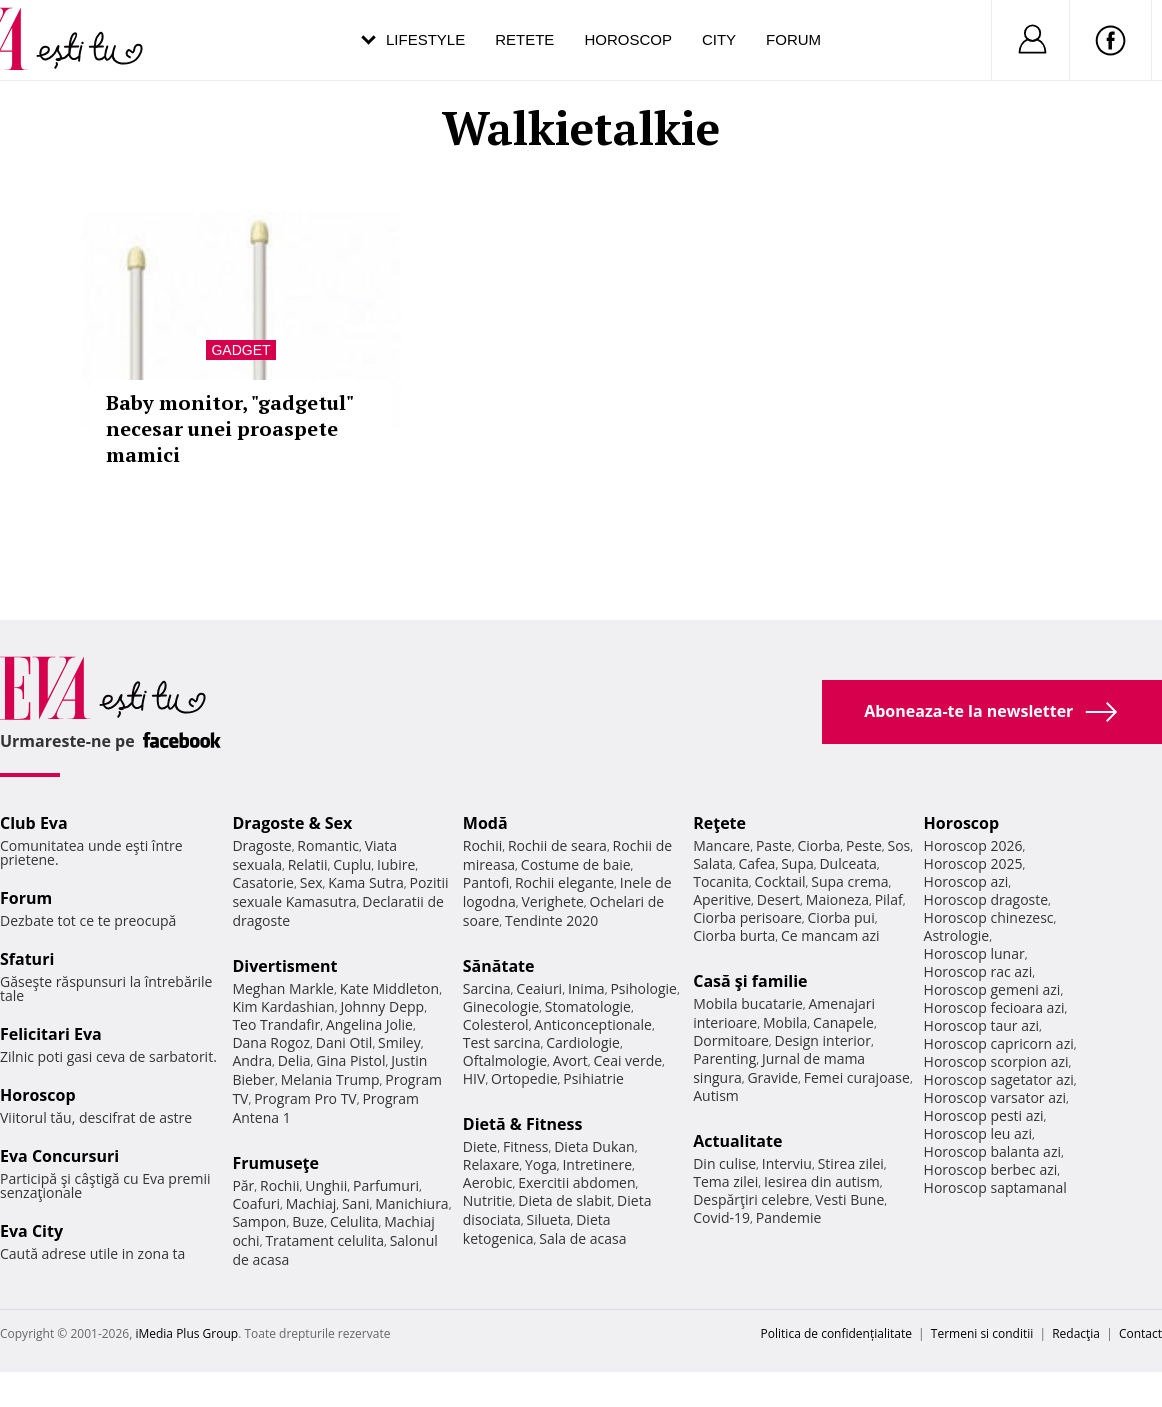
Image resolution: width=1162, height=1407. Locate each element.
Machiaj (311, 1203)
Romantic (328, 845)
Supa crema (849, 881)
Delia (294, 1060)
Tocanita (721, 881)
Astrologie (957, 935)
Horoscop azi (966, 881)
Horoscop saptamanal (995, 1187)
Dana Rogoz (271, 1042)
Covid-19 (721, 1217)
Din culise (724, 1163)
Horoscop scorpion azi (996, 1061)
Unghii (326, 1185)
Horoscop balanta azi (992, 1151)
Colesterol (496, 1024)
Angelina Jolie (369, 1024)
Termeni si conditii (982, 1333)
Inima (586, 988)
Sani (356, 1203)
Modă (485, 823)
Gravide (772, 1077)
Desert (778, 899)
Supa (797, 863)
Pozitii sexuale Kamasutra (340, 892)
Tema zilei (725, 1181)
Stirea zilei (851, 1163)
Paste (774, 845)
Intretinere (597, 1164)
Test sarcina (502, 1042)
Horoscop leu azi (978, 1133)
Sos (898, 845)
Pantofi (486, 882)
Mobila (785, 1022)
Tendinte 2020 (551, 920)
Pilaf (889, 899)
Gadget (240, 350)
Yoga (541, 1164)
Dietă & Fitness (523, 1124)
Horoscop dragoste (986, 899)
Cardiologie (583, 1042)
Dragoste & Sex (292, 823)
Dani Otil (344, 1042)
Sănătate (499, 966)
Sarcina (487, 988)
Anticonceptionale (593, 1024)
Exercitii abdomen (576, 1182)
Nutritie (488, 1200)
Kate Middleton (390, 988)
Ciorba (818, 845)
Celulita (354, 1221)
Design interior (822, 1040)
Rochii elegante (564, 882)
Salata (713, 863)
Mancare (721, 845)
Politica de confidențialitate (836, 1333)
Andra (252, 1060)
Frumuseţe (275, 1163)
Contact (1140, 1333)
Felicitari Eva (51, 1034)
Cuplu (352, 864)
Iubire (396, 864)
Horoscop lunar (974, 953)
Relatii (308, 864)
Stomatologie (588, 1006)
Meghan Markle (283, 988)
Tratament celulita (324, 1240)
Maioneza (837, 899)
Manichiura (411, 1203)
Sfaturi (27, 959)
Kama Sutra (365, 882)
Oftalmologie (505, 1060)
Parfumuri (386, 1185)
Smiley (399, 1042)
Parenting (724, 1058)
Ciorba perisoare (747, 917)
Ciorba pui (841, 917)
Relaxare (491, 1164)
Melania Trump (330, 1079)
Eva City (31, 1231)
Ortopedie (524, 1078)
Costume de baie (576, 864)
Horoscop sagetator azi (999, 1079)
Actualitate (737, 1141)
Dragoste (261, 845)
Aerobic (488, 1182)
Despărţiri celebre (751, 1199)
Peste (864, 845)
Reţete (719, 823)
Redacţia (1076, 1333)
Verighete (552, 901)
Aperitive (722, 899)
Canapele (843, 1022)
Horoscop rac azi (978, 971)
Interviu (787, 1163)
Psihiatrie (593, 1078)
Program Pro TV (305, 1098)
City (719, 39)
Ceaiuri (539, 988)
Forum (793, 39)
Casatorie (263, 882)
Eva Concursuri (59, 1156)
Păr (243, 1185)
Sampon (259, 1221)
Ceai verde (627, 1060)
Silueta (549, 1219)
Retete (524, 39)
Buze (308, 1221)
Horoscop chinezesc (989, 917)
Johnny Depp (382, 1006)
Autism (716, 1095)
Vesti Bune (849, 1199)
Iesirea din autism (822, 1181)
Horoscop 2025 (973, 863)
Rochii (279, 1185)
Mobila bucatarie (748, 1003)
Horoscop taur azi (981, 1025)
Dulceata (847, 863)
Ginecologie (501, 1006)
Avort (570, 1060)
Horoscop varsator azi (995, 1097)
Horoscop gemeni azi (992, 989)
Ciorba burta (734, 935)
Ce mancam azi (830, 935)
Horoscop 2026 (973, 845)
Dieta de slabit (564, 1200)
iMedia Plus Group (186, 1333)
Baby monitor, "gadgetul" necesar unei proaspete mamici (229, 428)
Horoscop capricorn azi (999, 1043)
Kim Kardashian (283, 1006)
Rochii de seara (557, 845)
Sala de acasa (582, 1238)
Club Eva (34, 823)
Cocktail (779, 881)
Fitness (526, 1146)
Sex (311, 882)
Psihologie (643, 988)
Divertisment (284, 966)
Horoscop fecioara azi (994, 1007)
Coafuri (256, 1203)
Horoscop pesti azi (984, 1115)
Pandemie (789, 1217)
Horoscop (628, 39)
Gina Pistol (350, 1060)
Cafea (756, 863)
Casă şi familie (750, 981)
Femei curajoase (857, 1077)
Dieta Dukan (594, 1146)
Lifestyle (425, 39)
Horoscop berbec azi (991, 1169)
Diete (480, 1146)
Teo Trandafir (276, 1024)
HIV (474, 1078)
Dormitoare (731, 1040)
